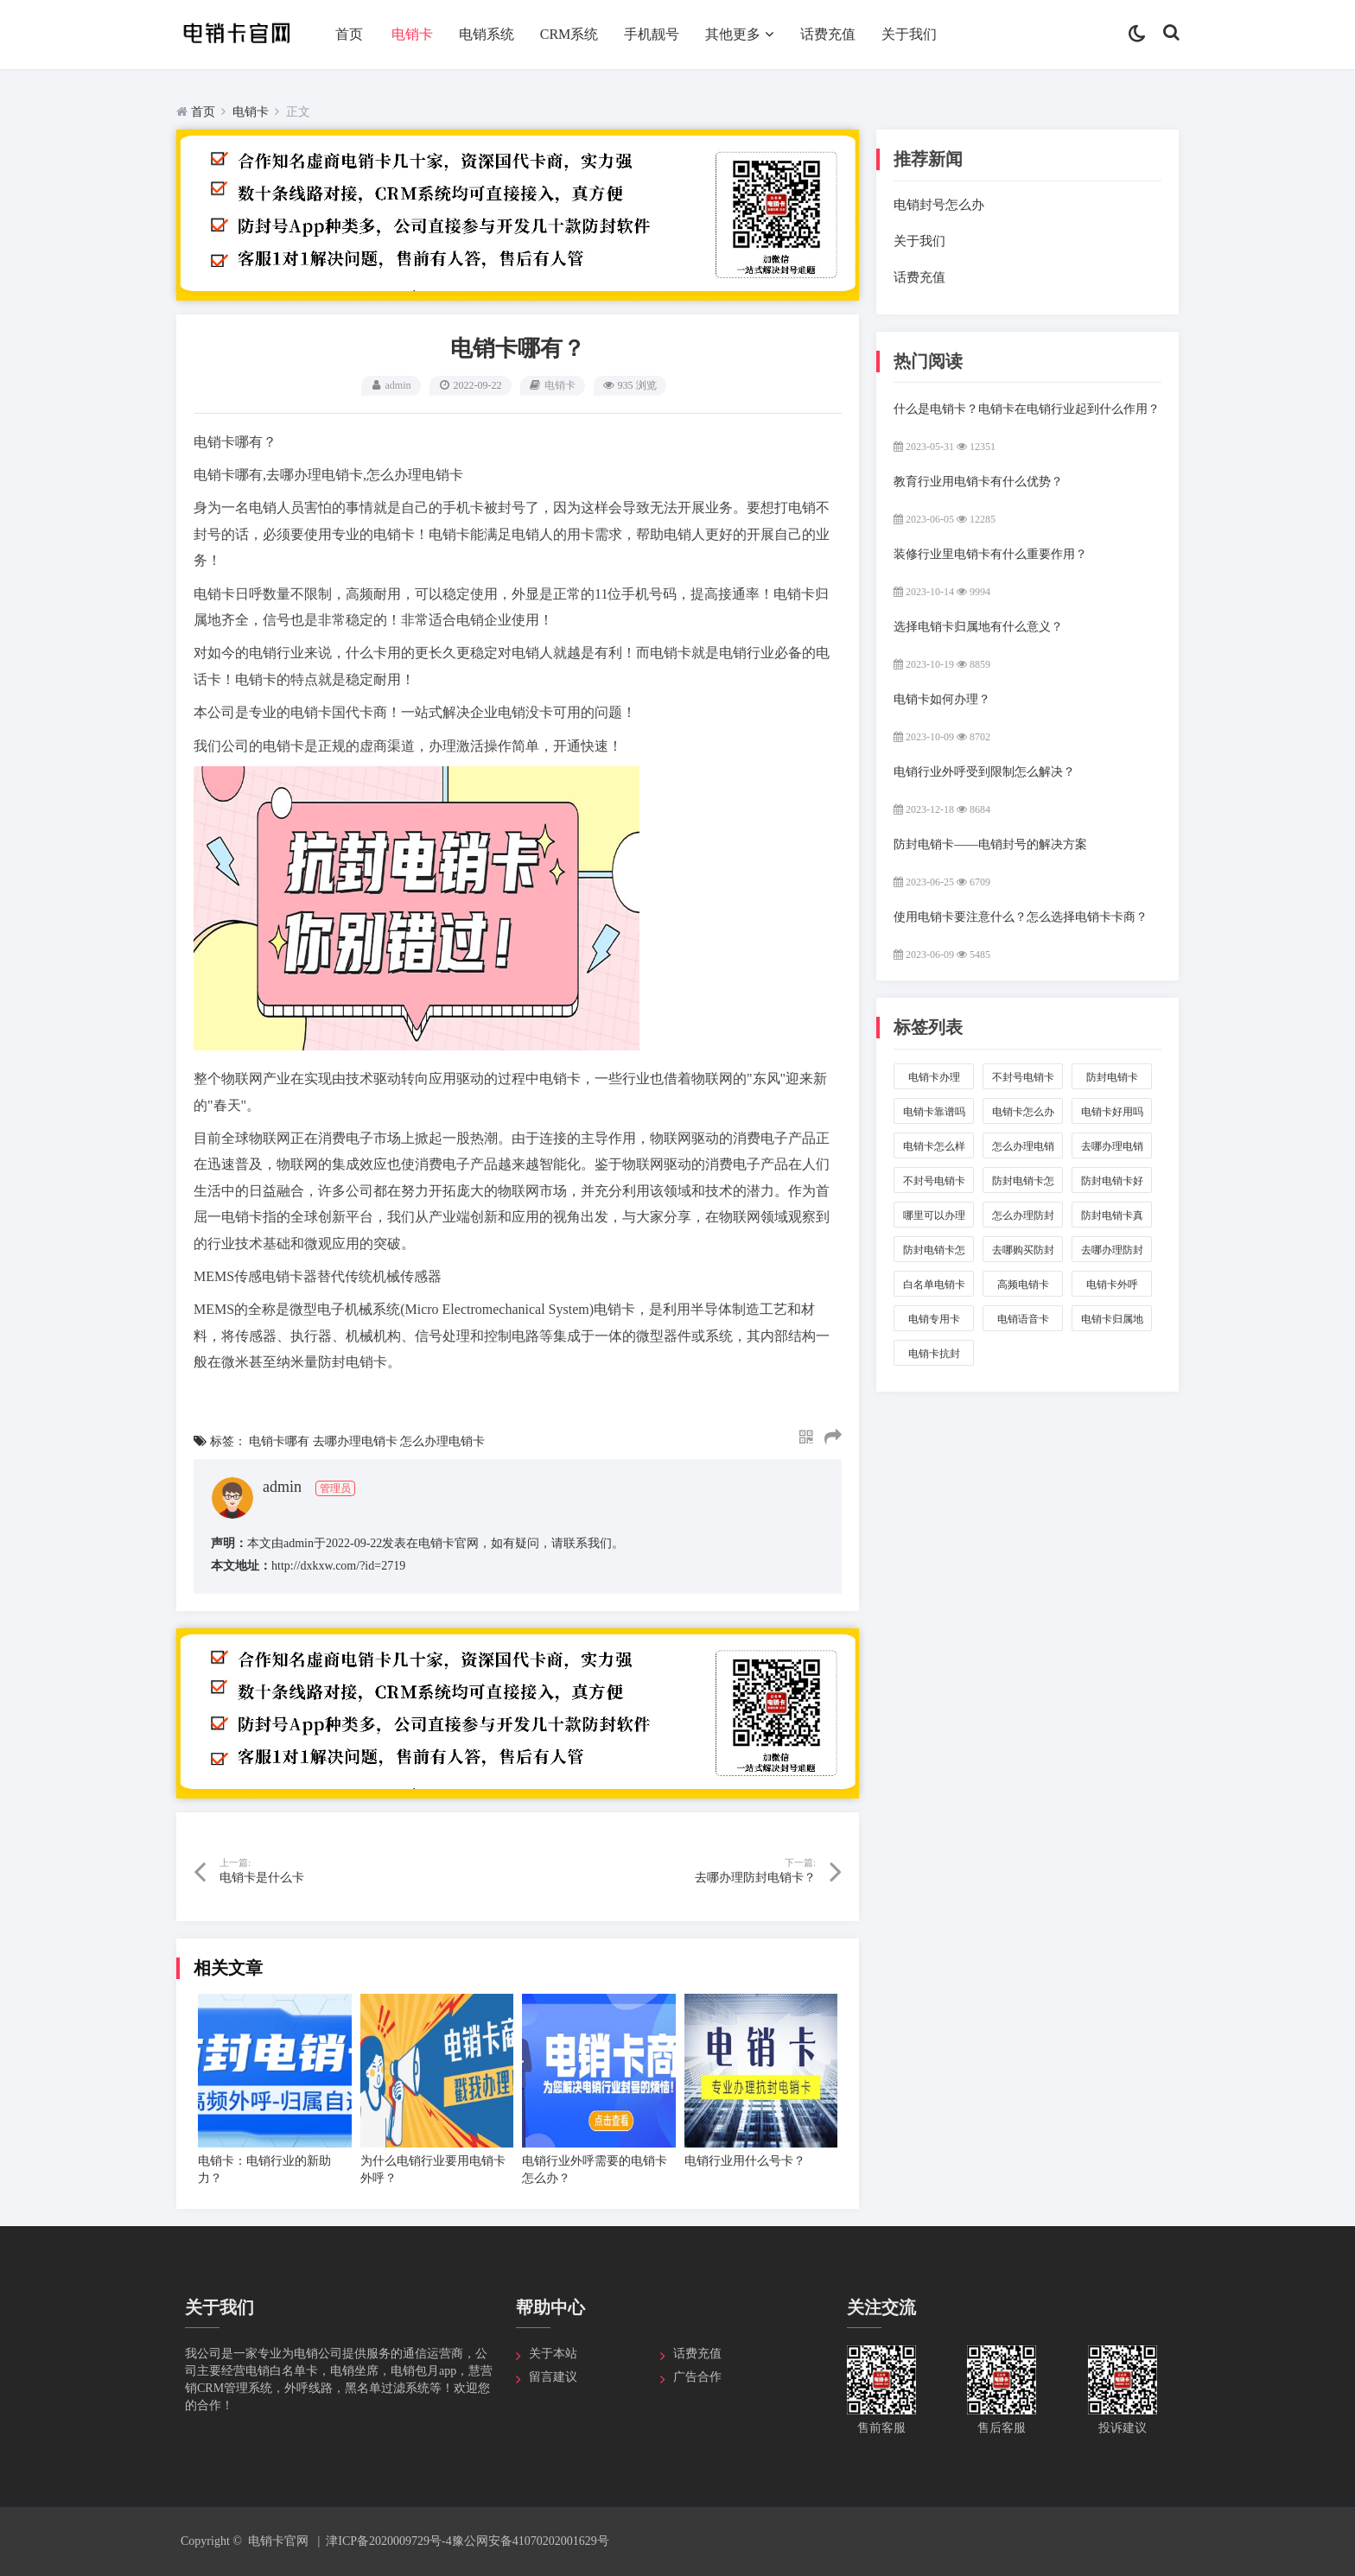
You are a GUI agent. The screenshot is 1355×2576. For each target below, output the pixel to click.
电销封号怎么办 (939, 204)
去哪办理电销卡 (355, 1441)
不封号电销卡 (1023, 1080)
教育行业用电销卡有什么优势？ (978, 481)
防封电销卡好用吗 (1112, 1184)
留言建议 (553, 2376)
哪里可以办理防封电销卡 (934, 1218)
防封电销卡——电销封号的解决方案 (990, 844)
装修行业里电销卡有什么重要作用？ (990, 554)
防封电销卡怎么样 (934, 1253)
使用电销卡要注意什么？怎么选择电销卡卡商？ (1021, 916)
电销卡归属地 (1112, 1322)
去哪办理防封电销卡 (1112, 1253)
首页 (349, 34)
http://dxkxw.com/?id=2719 (338, 1565)
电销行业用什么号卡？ (744, 2160)
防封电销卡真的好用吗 (1112, 1218)
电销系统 (486, 34)
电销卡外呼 (1112, 1287)
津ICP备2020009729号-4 (388, 2541)
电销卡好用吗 (1112, 1115)
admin (398, 385)
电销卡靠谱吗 (934, 1115)
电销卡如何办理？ (942, 699)
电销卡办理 (934, 1080)
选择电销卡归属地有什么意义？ (978, 626)
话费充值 (828, 34)
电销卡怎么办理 (1023, 1115)
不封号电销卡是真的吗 (934, 1184)
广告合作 (697, 2376)
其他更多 (732, 34)
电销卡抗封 (934, 1357)
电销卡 (412, 34)
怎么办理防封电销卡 (1023, 1218)
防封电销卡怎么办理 (1023, 1184)
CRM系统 (569, 34)
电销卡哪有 (279, 1441)
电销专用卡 (934, 1322)
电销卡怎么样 (934, 1149)
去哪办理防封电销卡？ (755, 1877)
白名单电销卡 (934, 1287)
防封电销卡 (1112, 1080)
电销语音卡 (1023, 1322)
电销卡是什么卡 (261, 1877)
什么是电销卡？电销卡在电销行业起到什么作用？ (1027, 409)
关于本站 (553, 2353)
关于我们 (909, 34)
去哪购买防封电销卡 (1023, 1253)
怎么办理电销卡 (442, 1441)
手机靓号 (651, 34)
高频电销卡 (1023, 1287)
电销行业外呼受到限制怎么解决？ (984, 771)
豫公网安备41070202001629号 (530, 2541)
